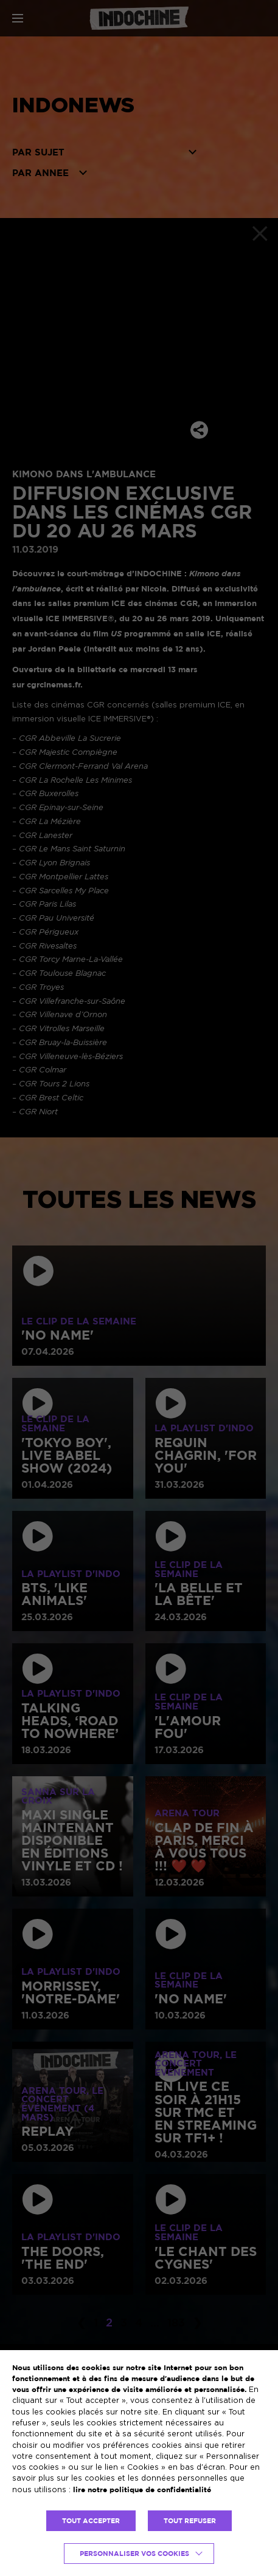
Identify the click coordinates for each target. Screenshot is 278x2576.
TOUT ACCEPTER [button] (91, 2520)
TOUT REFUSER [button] (190, 2520)
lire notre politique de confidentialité (142, 2489)
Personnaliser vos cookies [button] (134, 2553)
